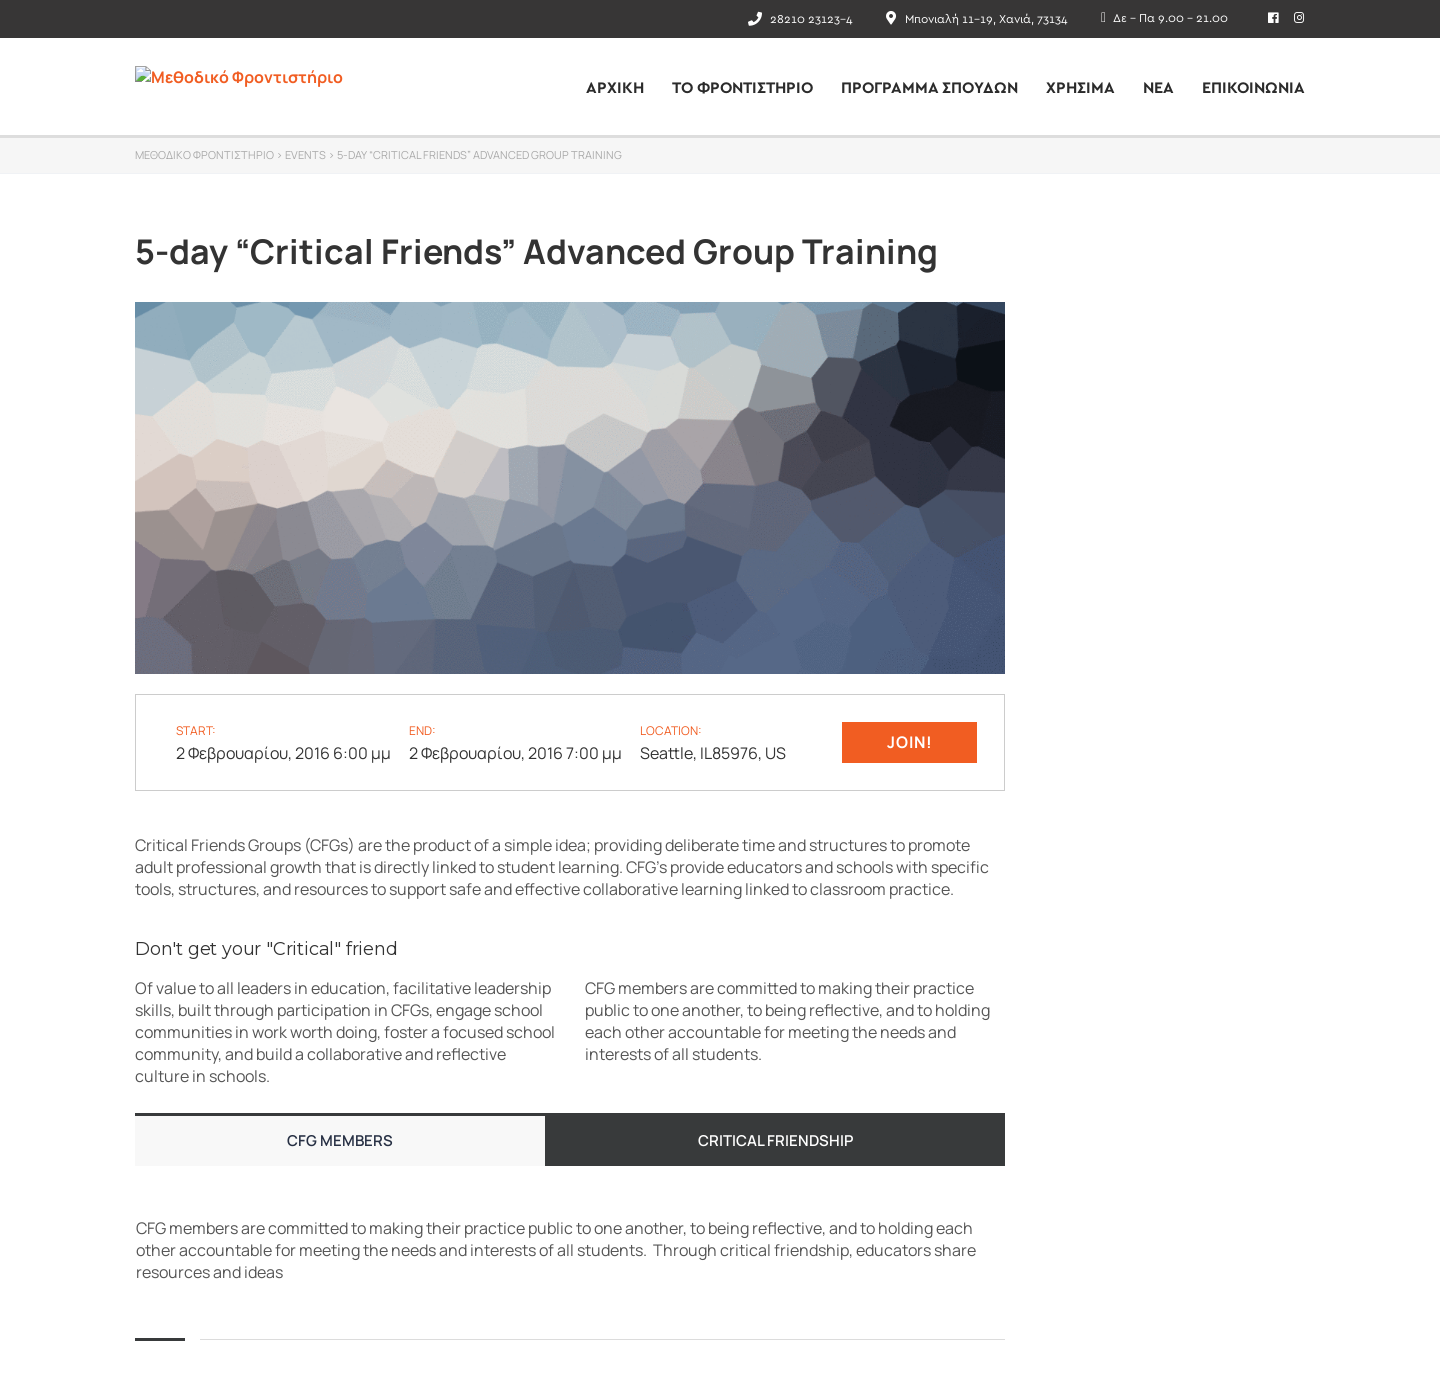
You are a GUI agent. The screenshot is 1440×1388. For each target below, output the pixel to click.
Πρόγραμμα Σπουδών (929, 88)
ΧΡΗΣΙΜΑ (1080, 88)
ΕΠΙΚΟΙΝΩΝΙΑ (1253, 88)
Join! (910, 742)
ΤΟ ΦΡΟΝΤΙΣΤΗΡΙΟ (742, 88)
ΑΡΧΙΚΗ (615, 88)
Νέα (1158, 88)
